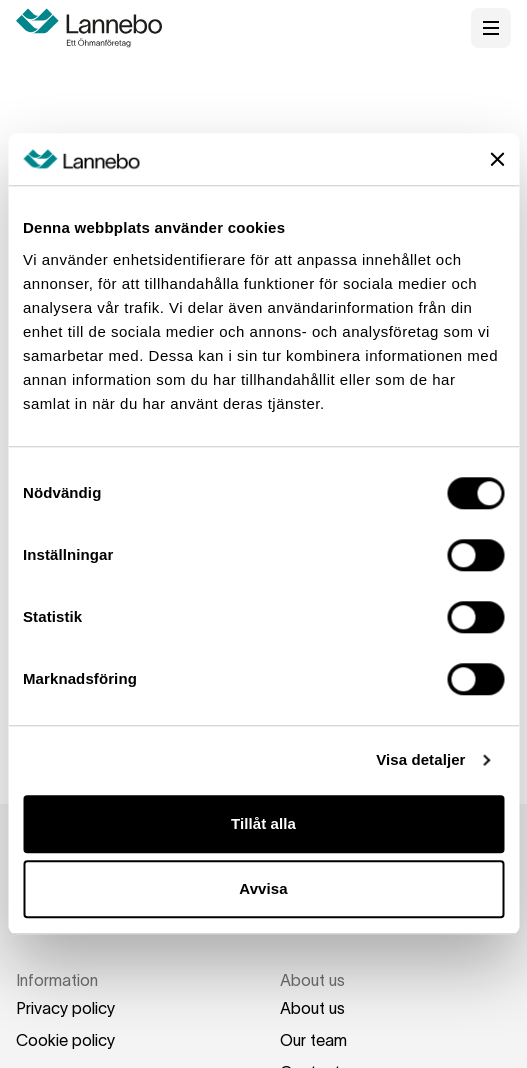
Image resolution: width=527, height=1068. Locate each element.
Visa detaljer (420, 760)
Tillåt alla (263, 823)
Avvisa (263, 889)
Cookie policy (65, 1040)
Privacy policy (65, 1008)
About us (312, 1008)
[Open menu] (491, 28)
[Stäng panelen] (497, 159)
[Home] (96, 28)
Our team (313, 1040)
